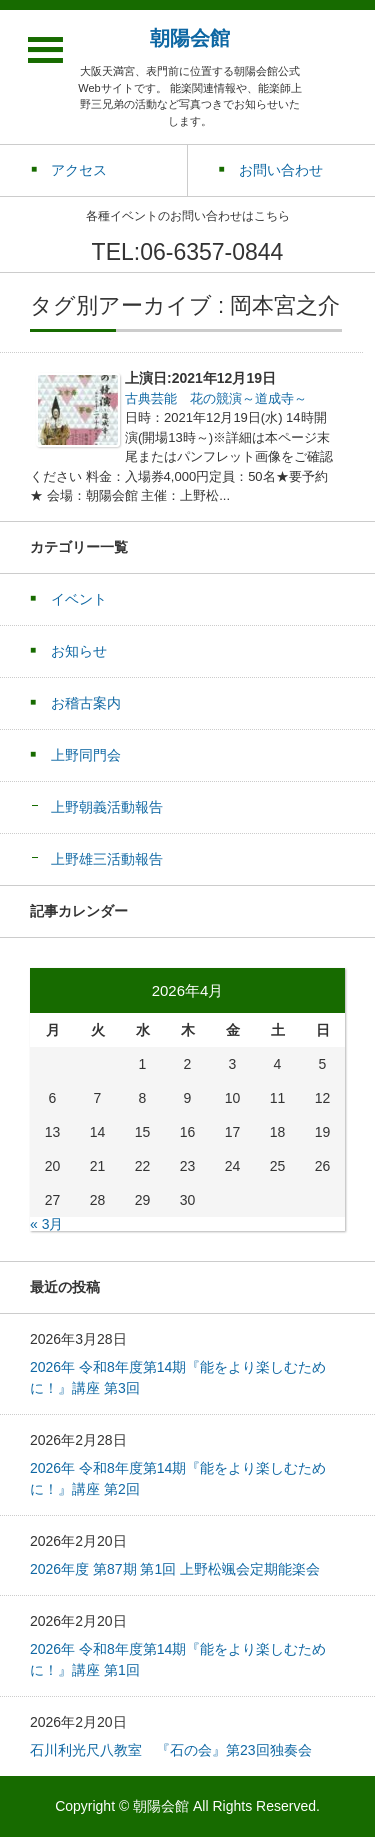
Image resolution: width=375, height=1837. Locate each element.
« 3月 (46, 1224)
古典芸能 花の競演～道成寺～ (216, 398)
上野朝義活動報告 (107, 807)
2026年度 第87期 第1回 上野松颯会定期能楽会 (175, 1569)
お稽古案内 (86, 703)
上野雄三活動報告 (107, 859)
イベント (79, 599)
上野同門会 (86, 755)
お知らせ (79, 651)
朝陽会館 (190, 38)
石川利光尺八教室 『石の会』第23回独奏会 (171, 1750)
